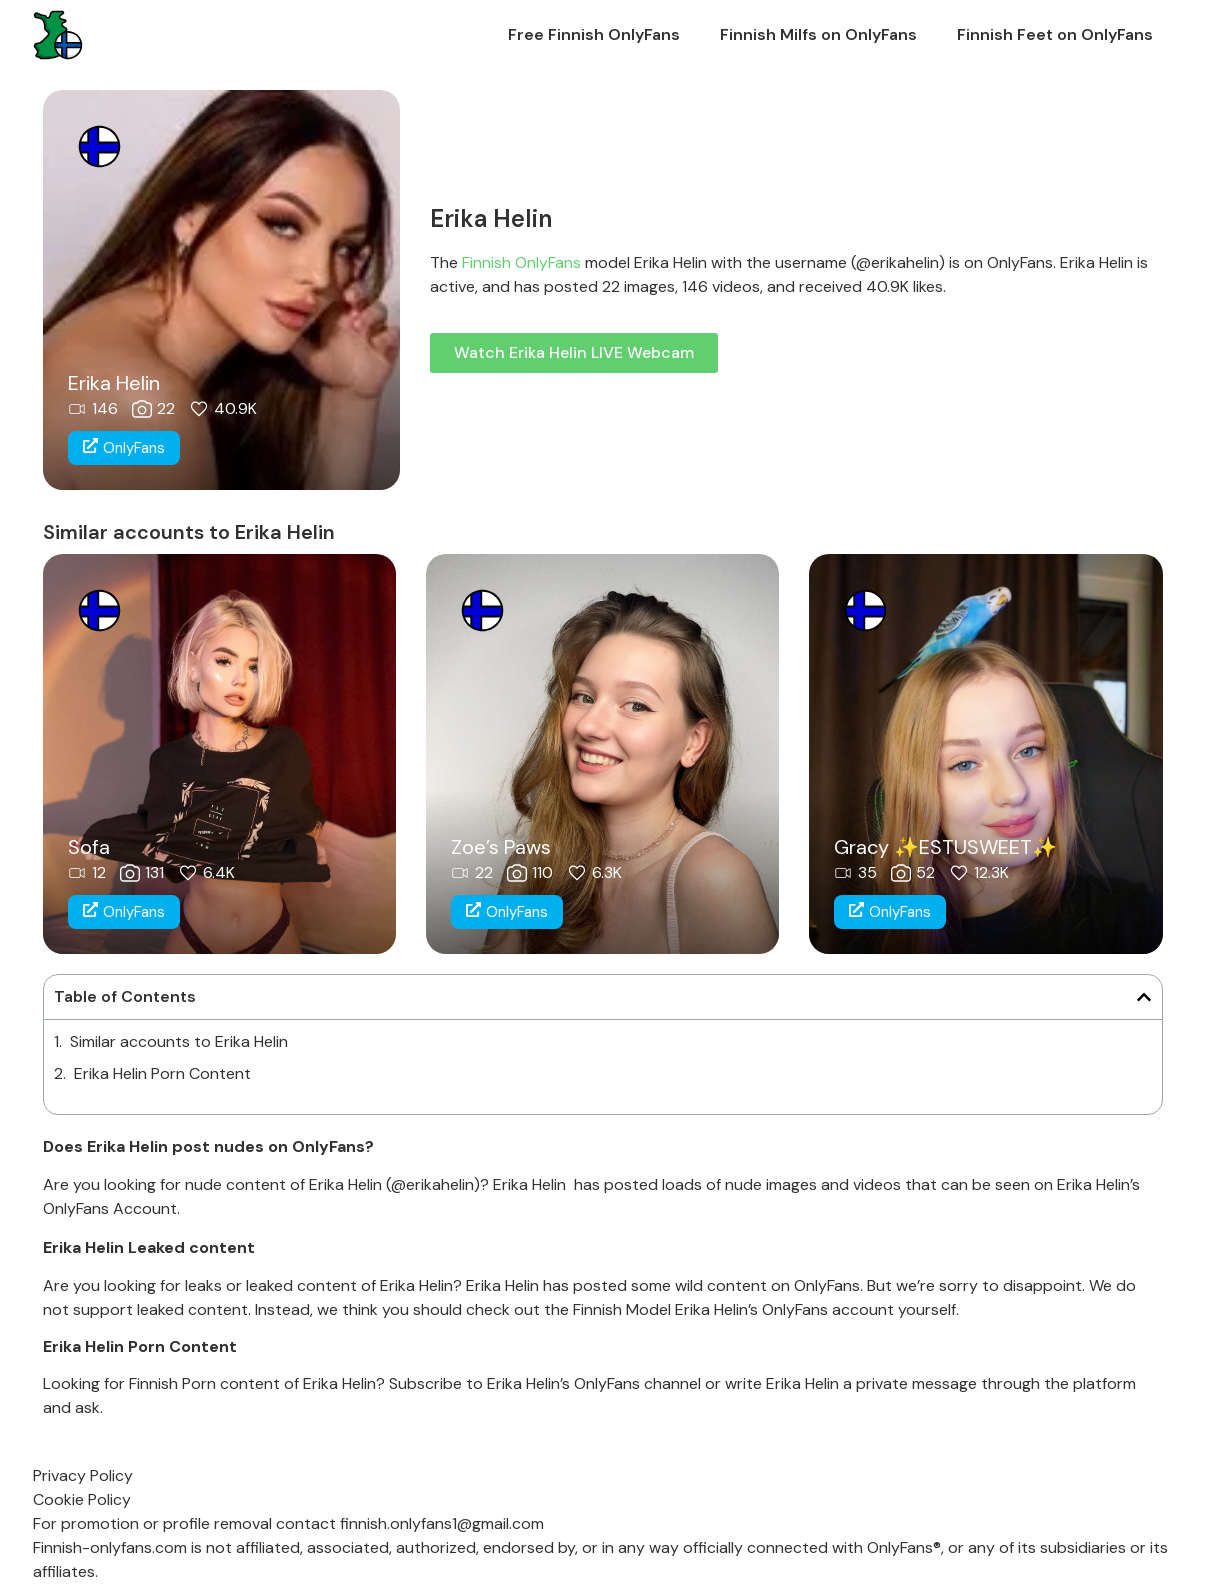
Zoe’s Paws (501, 847)
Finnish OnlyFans (521, 262)
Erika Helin (114, 383)
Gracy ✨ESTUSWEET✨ (945, 847)
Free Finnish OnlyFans (594, 34)
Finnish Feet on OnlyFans (1055, 34)
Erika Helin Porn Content (162, 1073)
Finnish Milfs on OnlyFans (818, 34)
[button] (1144, 997)
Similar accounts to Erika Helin (179, 1041)
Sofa (89, 847)
